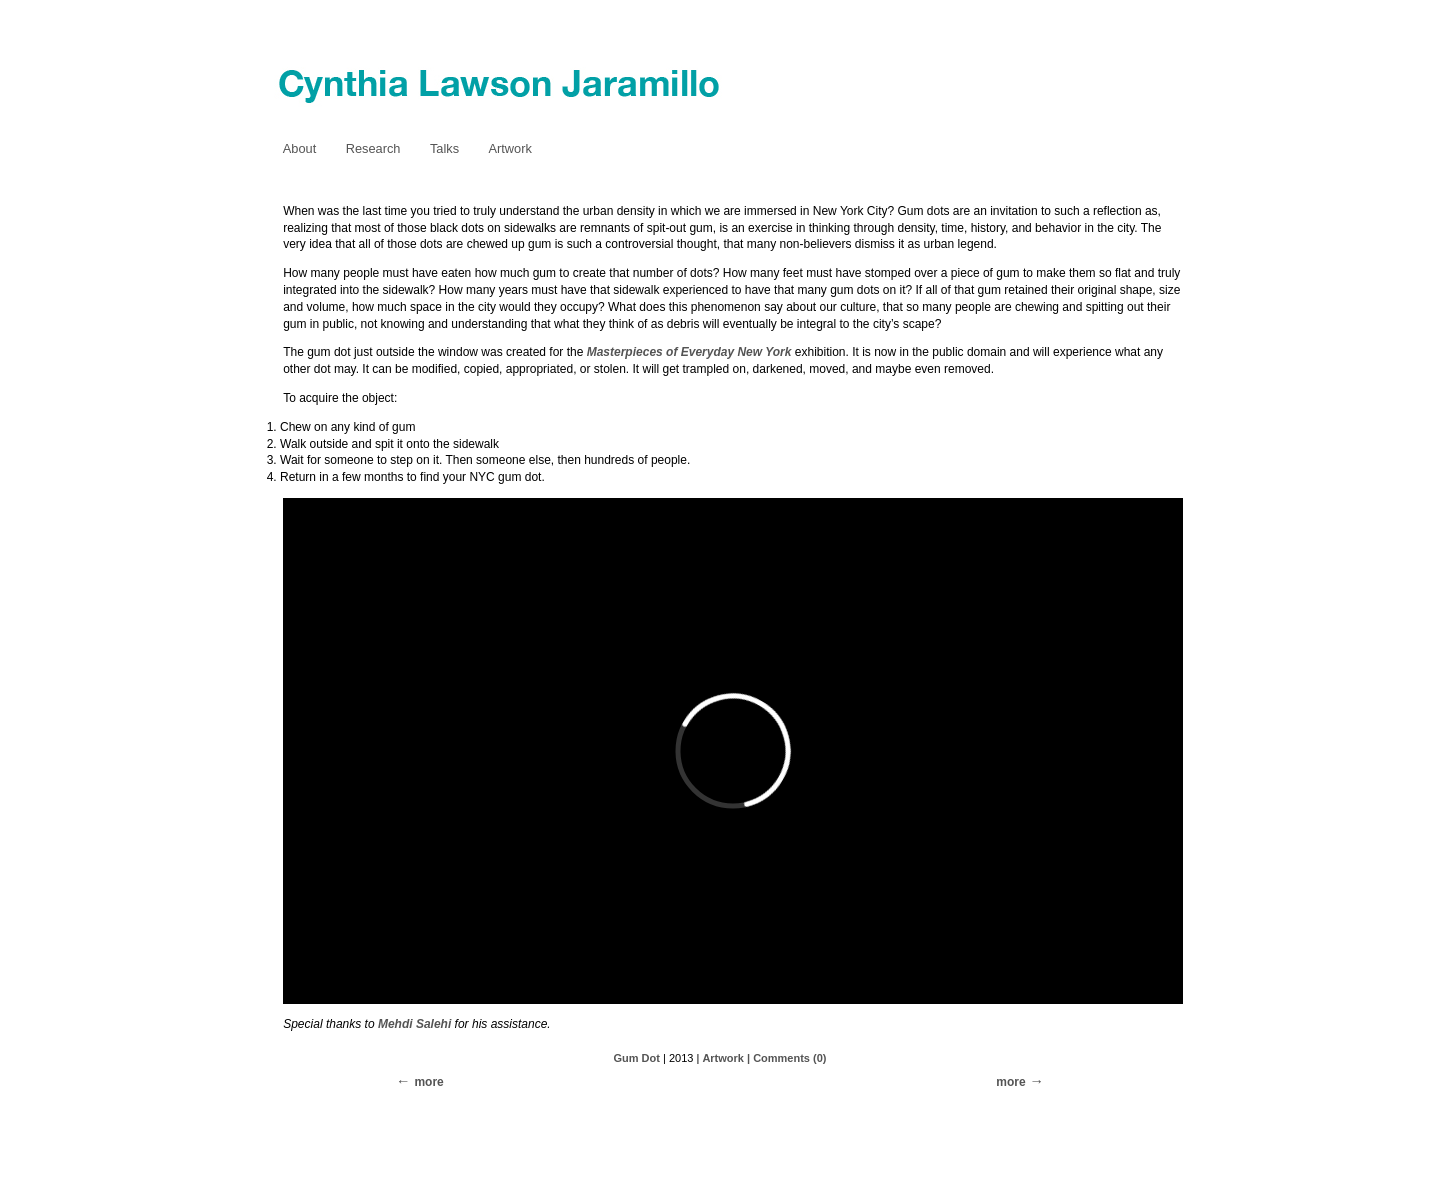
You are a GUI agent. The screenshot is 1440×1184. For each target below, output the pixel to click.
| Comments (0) (786, 1058)
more (1010, 1082)
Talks (444, 148)
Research (373, 148)
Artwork (509, 148)
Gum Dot (637, 1058)
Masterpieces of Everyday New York (689, 352)
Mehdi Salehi (414, 1024)
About (299, 148)
